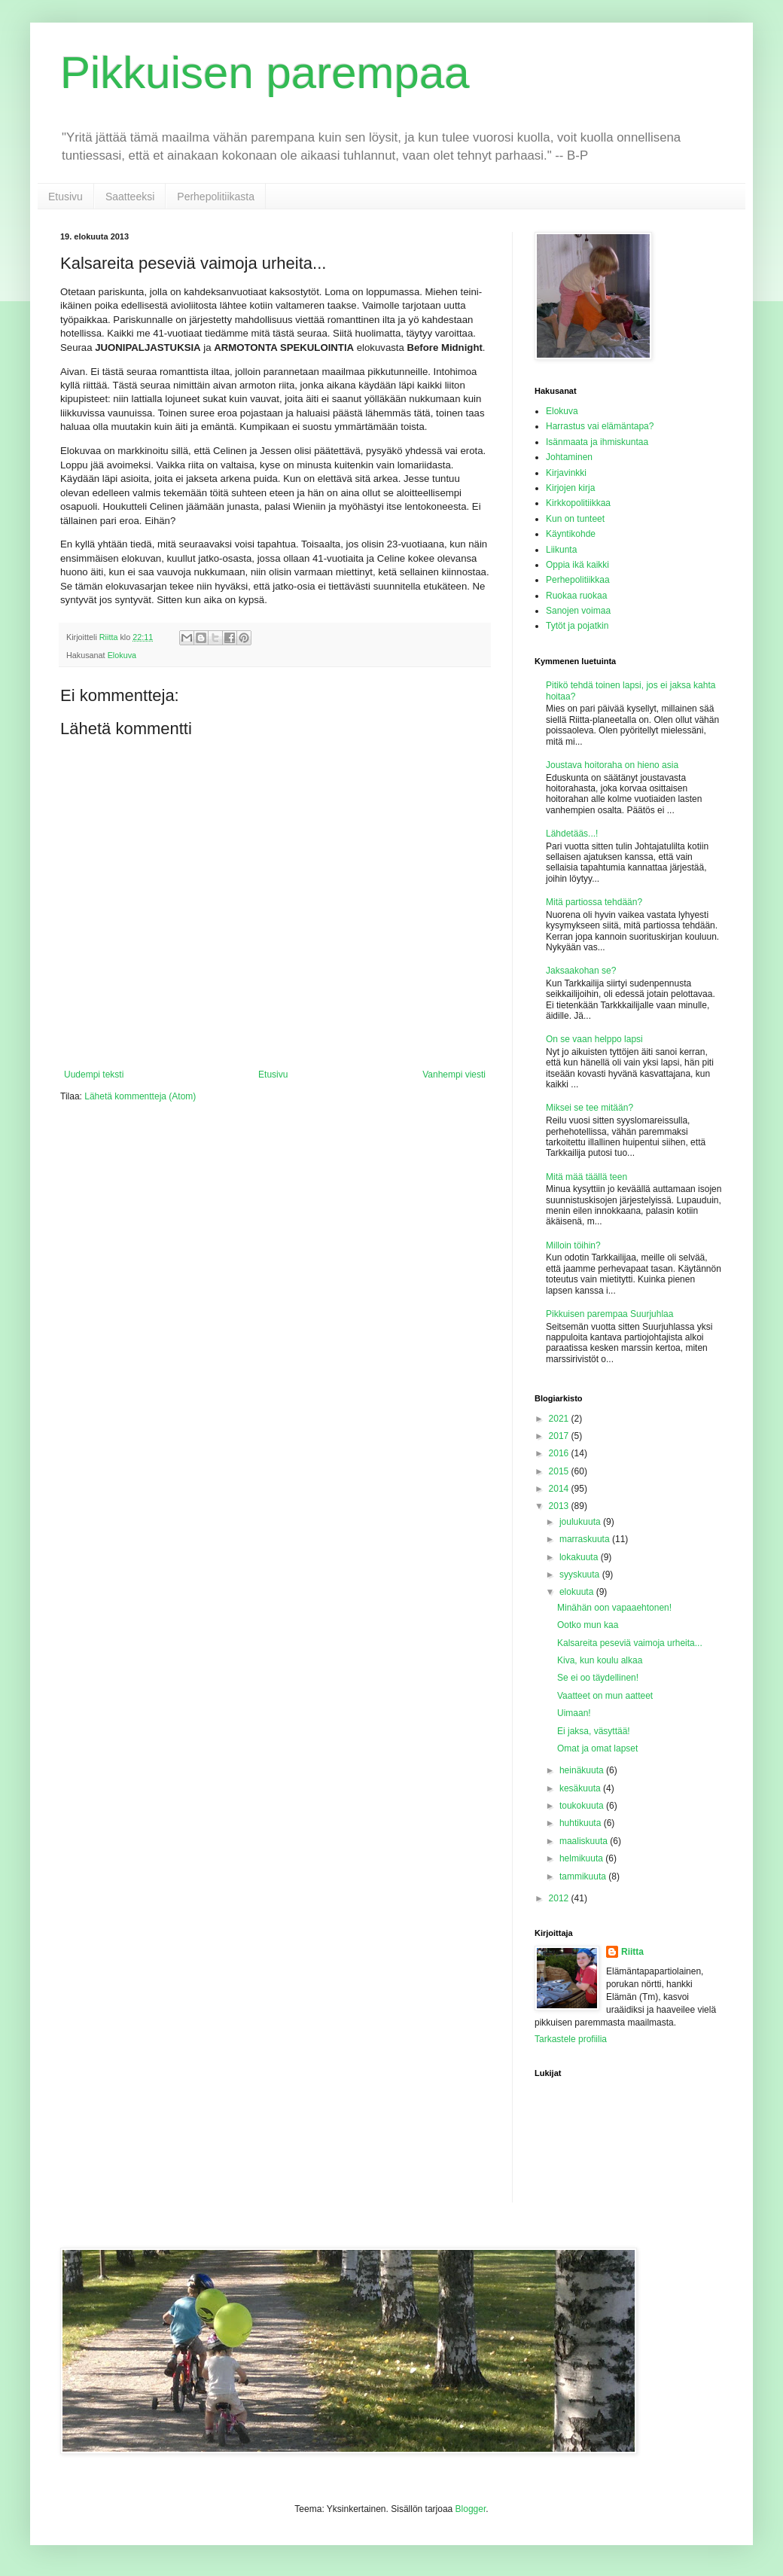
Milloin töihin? (573, 1245)
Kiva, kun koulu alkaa (599, 1660)
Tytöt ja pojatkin (577, 625)
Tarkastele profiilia (571, 2039)
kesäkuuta (581, 1788)
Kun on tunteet (575, 519)
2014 (560, 1488)
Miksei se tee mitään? (589, 1107)
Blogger (470, 2509)
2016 (560, 1453)
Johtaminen (569, 457)
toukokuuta (582, 1805)
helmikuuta (582, 1858)
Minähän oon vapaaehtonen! (614, 1607)
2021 (560, 1418)
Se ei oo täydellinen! (597, 1677)
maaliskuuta (584, 1841)
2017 (560, 1436)
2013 (560, 1506)
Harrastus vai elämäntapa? (600, 426)
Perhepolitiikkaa (578, 580)
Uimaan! (574, 1713)
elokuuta (577, 1592)
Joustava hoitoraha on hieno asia (612, 765)
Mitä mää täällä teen (586, 1177)
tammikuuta (583, 1876)
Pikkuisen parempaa (265, 72)
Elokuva (122, 655)
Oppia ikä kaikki (577, 564)
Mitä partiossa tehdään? (594, 902)
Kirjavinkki (566, 473)
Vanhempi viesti (454, 1074)
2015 (560, 1471)
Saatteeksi (129, 197)
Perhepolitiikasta (215, 197)
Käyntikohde (571, 534)
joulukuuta (581, 1522)
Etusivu (65, 197)
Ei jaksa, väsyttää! (593, 1731)
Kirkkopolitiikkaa (578, 503)
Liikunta (561, 549)
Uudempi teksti (93, 1074)
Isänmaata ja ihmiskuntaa (597, 442)
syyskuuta (580, 1574)
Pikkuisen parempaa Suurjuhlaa (609, 1314)
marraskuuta (585, 1539)
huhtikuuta (581, 1823)
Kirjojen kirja (570, 488)
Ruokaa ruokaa (576, 595)
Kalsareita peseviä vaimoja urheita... (629, 1643)
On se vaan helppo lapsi (594, 1039)
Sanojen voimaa (578, 610)
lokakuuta (580, 1557)
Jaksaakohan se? (581, 970)
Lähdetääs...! (572, 833)
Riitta (632, 1951)
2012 (560, 1898)
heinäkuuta (582, 1770)
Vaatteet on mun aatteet (605, 1695)
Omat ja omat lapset (597, 1748)
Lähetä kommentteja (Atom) (140, 1096)
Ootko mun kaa (587, 1625)
